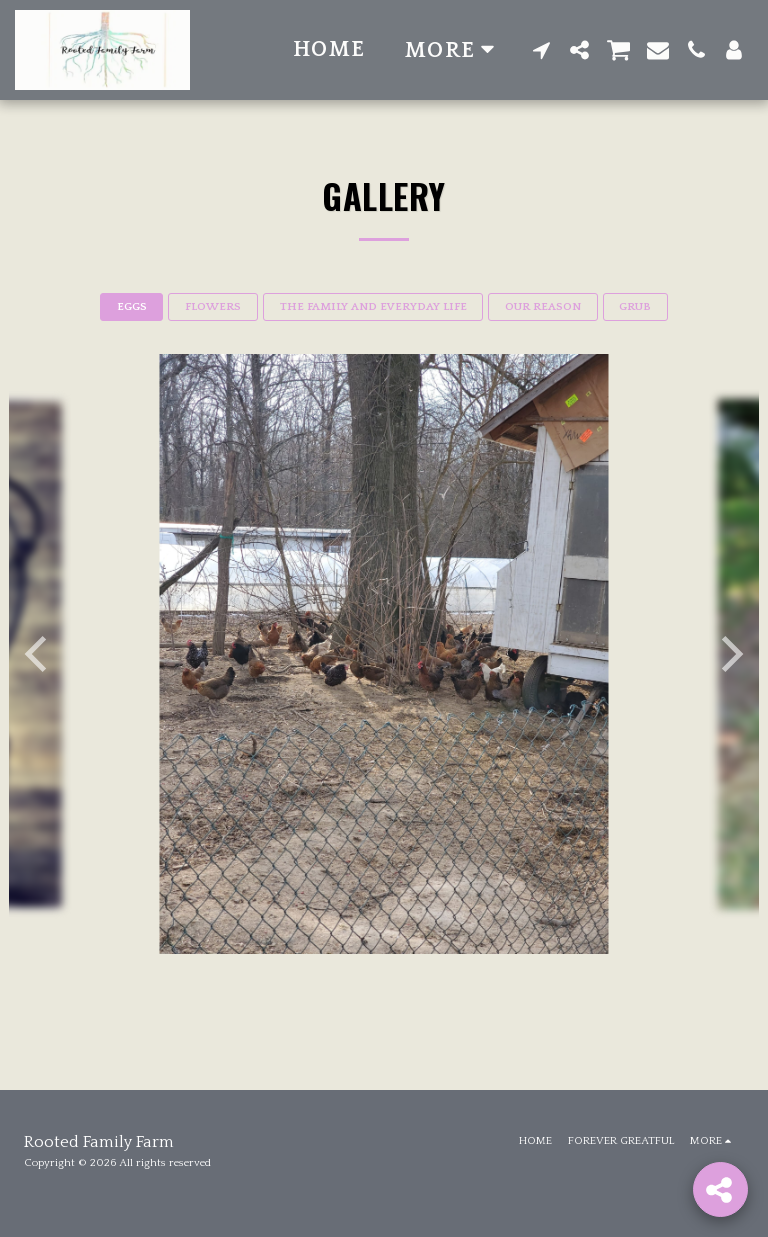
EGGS (132, 307)
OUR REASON (543, 307)
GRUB (635, 307)
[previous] (39, 654)
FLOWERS (213, 307)
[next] (729, 654)
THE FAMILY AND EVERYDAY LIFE (373, 307)
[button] (542, 50)
